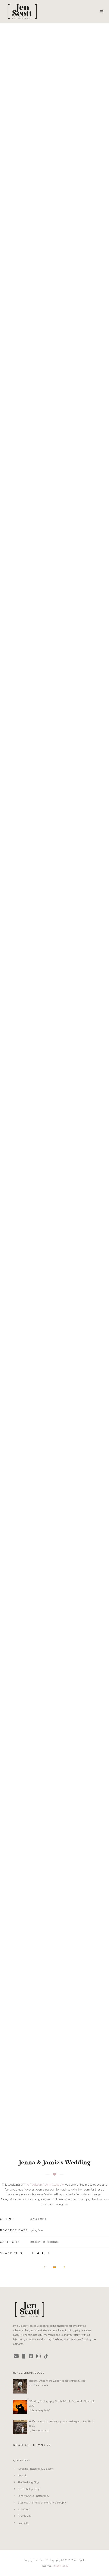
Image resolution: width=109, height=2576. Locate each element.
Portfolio (22, 2475)
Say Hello (23, 2523)
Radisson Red (37, 2241)
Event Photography (28, 2489)
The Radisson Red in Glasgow (44, 2184)
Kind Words (24, 2516)
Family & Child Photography (33, 2495)
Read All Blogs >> (32, 2445)
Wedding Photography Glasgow (36, 2468)
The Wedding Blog (28, 2482)
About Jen (23, 2509)
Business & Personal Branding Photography (42, 2502)
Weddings (52, 2241)
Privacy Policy (60, 2565)
